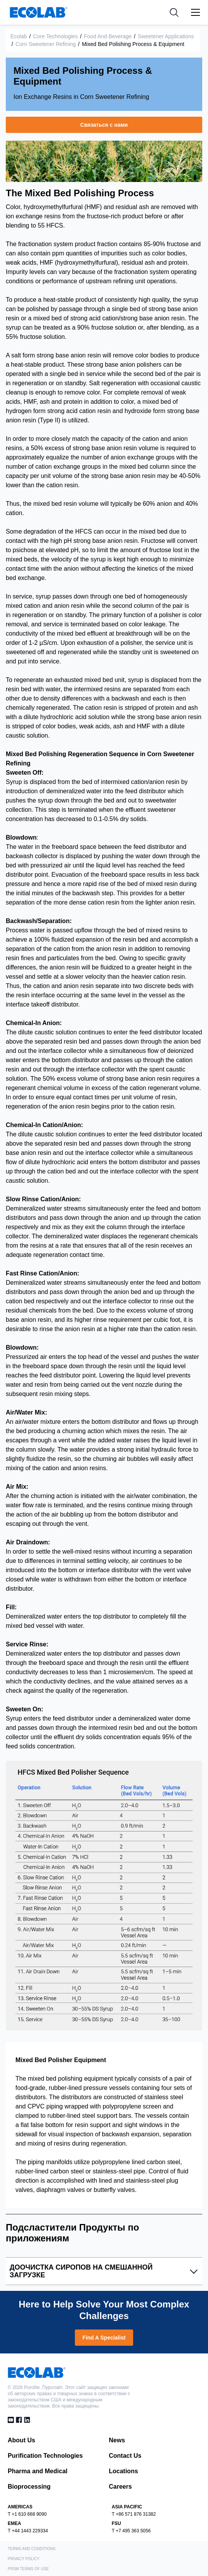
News (117, 2440)
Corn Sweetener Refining (45, 44)
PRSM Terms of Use (28, 2569)
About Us (21, 2440)
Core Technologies (55, 36)
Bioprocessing (29, 2486)
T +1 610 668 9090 (27, 2514)
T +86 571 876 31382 (134, 2514)
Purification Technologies (45, 2455)
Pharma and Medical (38, 2471)
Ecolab (18, 36)
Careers (120, 2486)
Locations (123, 2471)
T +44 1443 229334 (28, 2530)
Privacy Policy (23, 2559)
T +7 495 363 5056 (131, 2530)
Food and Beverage (108, 36)
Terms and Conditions (32, 2549)
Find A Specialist (104, 2338)
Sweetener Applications (166, 36)
